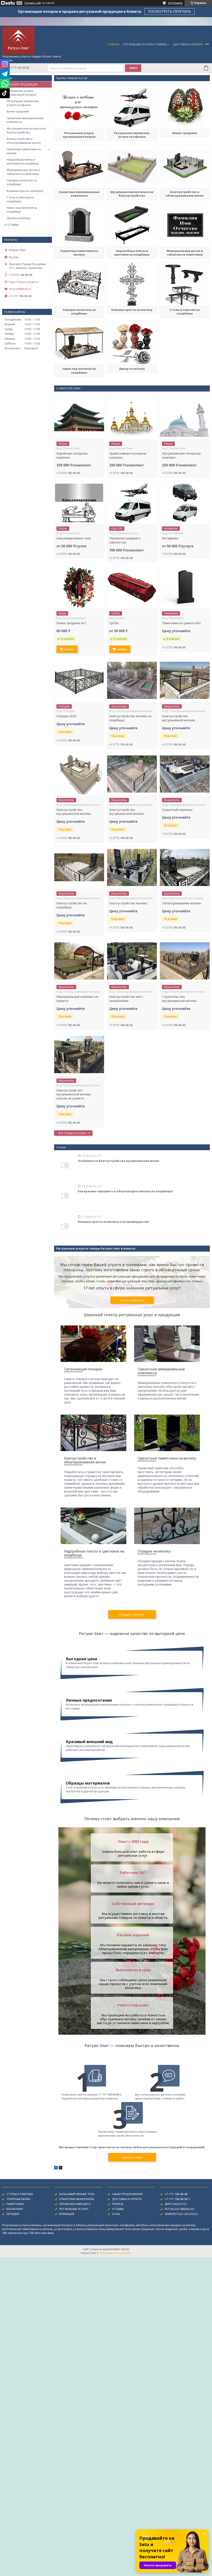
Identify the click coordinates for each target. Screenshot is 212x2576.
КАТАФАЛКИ (14, 2207)
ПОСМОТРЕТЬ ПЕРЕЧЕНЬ (169, 11)
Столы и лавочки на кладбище (20, 199)
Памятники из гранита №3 (181, 623)
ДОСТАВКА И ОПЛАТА (187, 44)
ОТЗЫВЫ (118, 2207)
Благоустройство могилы (128, 903)
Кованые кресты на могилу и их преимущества (113, 1222)
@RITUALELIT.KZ (176, 2202)
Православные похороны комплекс (127, 456)
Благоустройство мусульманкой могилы (178, 718)
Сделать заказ (132, 2155)
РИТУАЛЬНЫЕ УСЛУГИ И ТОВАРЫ (145, 44)
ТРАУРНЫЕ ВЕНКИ (18, 2197)
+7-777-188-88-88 (176, 2192)
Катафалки (170, 538)
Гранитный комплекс (177, 810)
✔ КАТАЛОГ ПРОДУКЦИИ (21, 84)
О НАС (116, 2212)
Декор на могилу (18, 218)
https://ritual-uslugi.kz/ (24, 282)
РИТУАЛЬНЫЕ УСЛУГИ (73, 2207)
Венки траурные (18, 111)
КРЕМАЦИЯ (66, 2212)
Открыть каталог (132, 1614)
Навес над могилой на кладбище (22, 209)
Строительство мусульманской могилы (179, 999)
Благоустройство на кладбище (71, 905)
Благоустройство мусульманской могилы (73, 812)
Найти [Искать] (133, 67)
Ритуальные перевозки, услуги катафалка (23, 103)
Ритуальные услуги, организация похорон (22, 92)
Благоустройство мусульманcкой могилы (126, 812)
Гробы (114, 623)
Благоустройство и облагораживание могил (24, 141)
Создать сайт (32, 3)
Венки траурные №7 (71, 623)
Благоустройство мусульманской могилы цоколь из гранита (73, 1094)
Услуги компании (132, 1300)
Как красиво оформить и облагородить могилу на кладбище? (125, 1191)
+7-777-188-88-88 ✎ (177, 2197)
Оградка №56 (66, 716)
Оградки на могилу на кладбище (22, 182)
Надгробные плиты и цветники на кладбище (23, 161)
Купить (69, 649)
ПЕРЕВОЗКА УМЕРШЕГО (75, 2202)
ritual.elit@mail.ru (20, 289)
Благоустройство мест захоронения (126, 999)
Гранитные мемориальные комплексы (25, 120)
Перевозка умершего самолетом (125, 540)
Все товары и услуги (72, 1133)
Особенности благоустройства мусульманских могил (118, 1161)
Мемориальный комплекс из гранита (77, 999)
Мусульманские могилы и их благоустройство (26, 130)
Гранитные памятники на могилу (24, 151)
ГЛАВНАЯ (113, 44)
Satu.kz (125, 2247)
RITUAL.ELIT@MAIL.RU (179, 2207)
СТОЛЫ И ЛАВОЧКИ (19, 2192)
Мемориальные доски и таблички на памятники (23, 172)
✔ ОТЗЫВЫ (11, 225)
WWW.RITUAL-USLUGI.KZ (181, 2212)
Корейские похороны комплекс (72, 456)
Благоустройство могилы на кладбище (130, 718)
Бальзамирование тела (73, 538)
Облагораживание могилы (181, 903)
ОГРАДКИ (12, 2212)
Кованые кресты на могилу (25, 191)
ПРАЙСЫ (117, 2202)
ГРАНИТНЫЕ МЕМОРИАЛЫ (76, 2197)
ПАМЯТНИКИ (15, 2202)
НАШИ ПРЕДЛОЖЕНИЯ (127, 2192)
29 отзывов (175, 3)
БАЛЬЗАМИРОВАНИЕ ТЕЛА (77, 2192)
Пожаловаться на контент (115, 2251)
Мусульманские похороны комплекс (181, 456)
